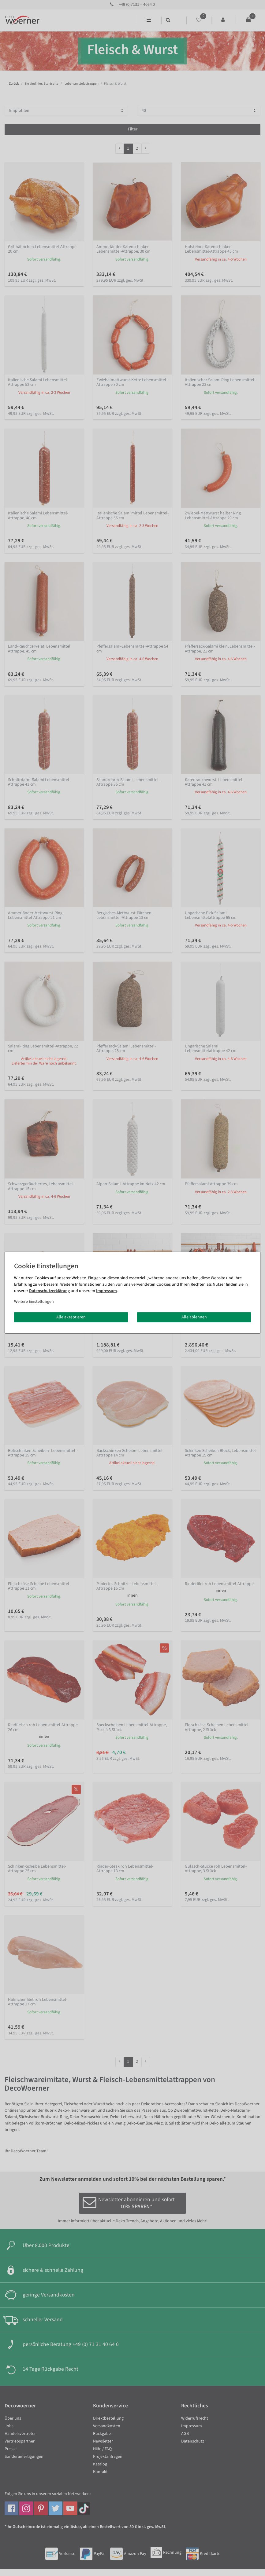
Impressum (106, 1291)
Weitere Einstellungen (34, 1301)
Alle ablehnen (194, 1317)
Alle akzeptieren (71, 1317)
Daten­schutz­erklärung (49, 1291)
